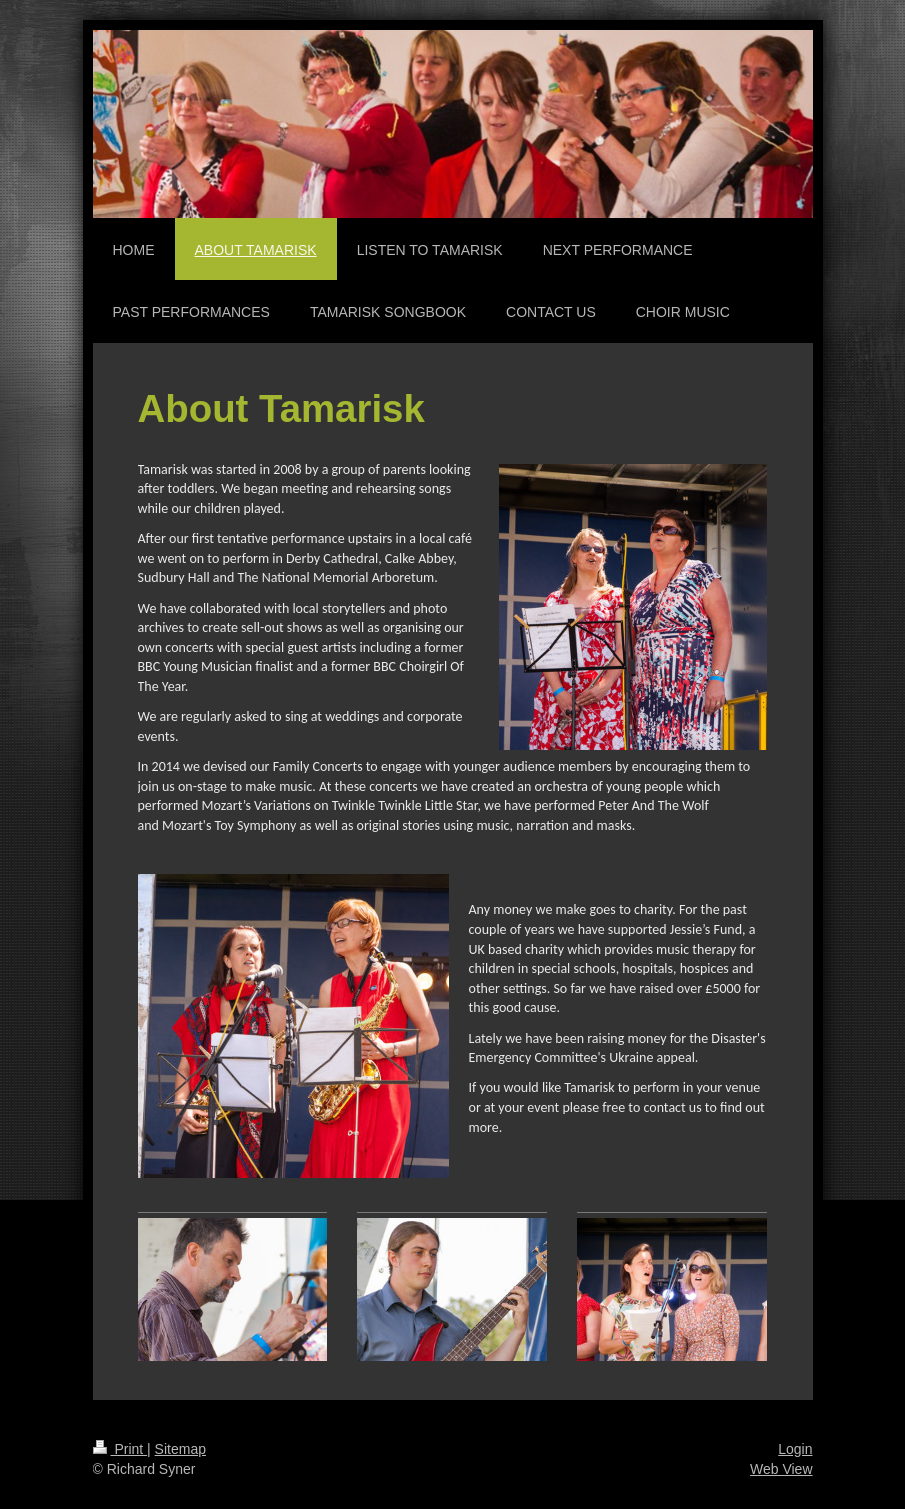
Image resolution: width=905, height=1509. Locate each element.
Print (120, 1449)
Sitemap (180, 1449)
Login (795, 1449)
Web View (781, 1469)
